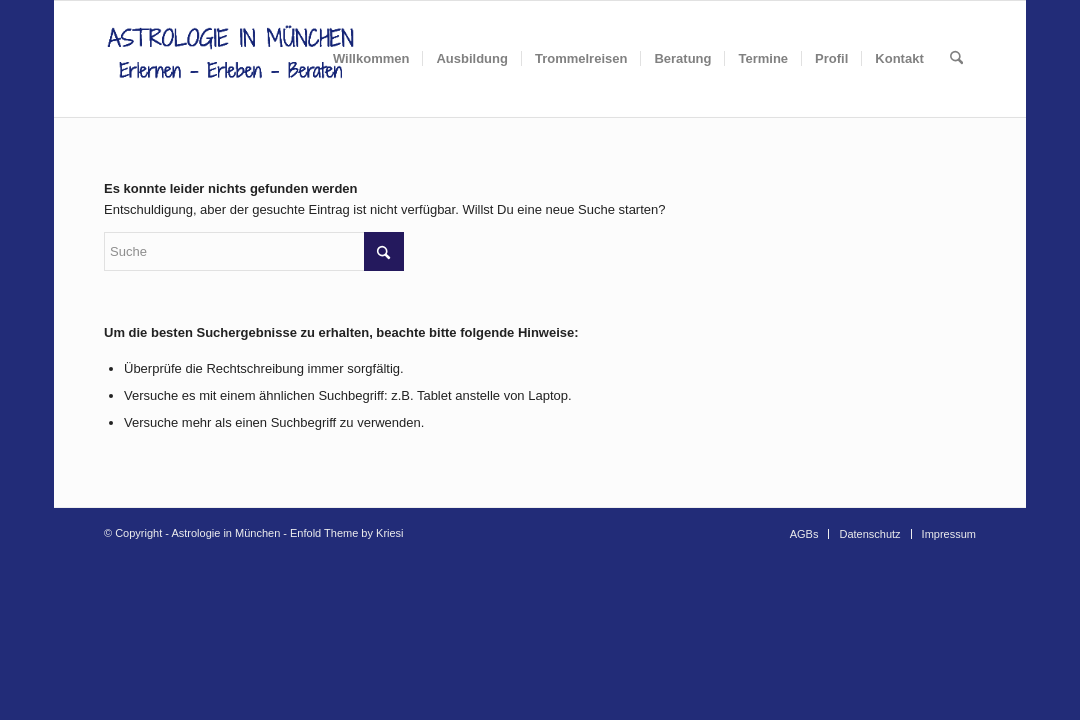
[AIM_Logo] (230, 59)
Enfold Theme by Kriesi (347, 533)
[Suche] (956, 59)
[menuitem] (371, 59)
